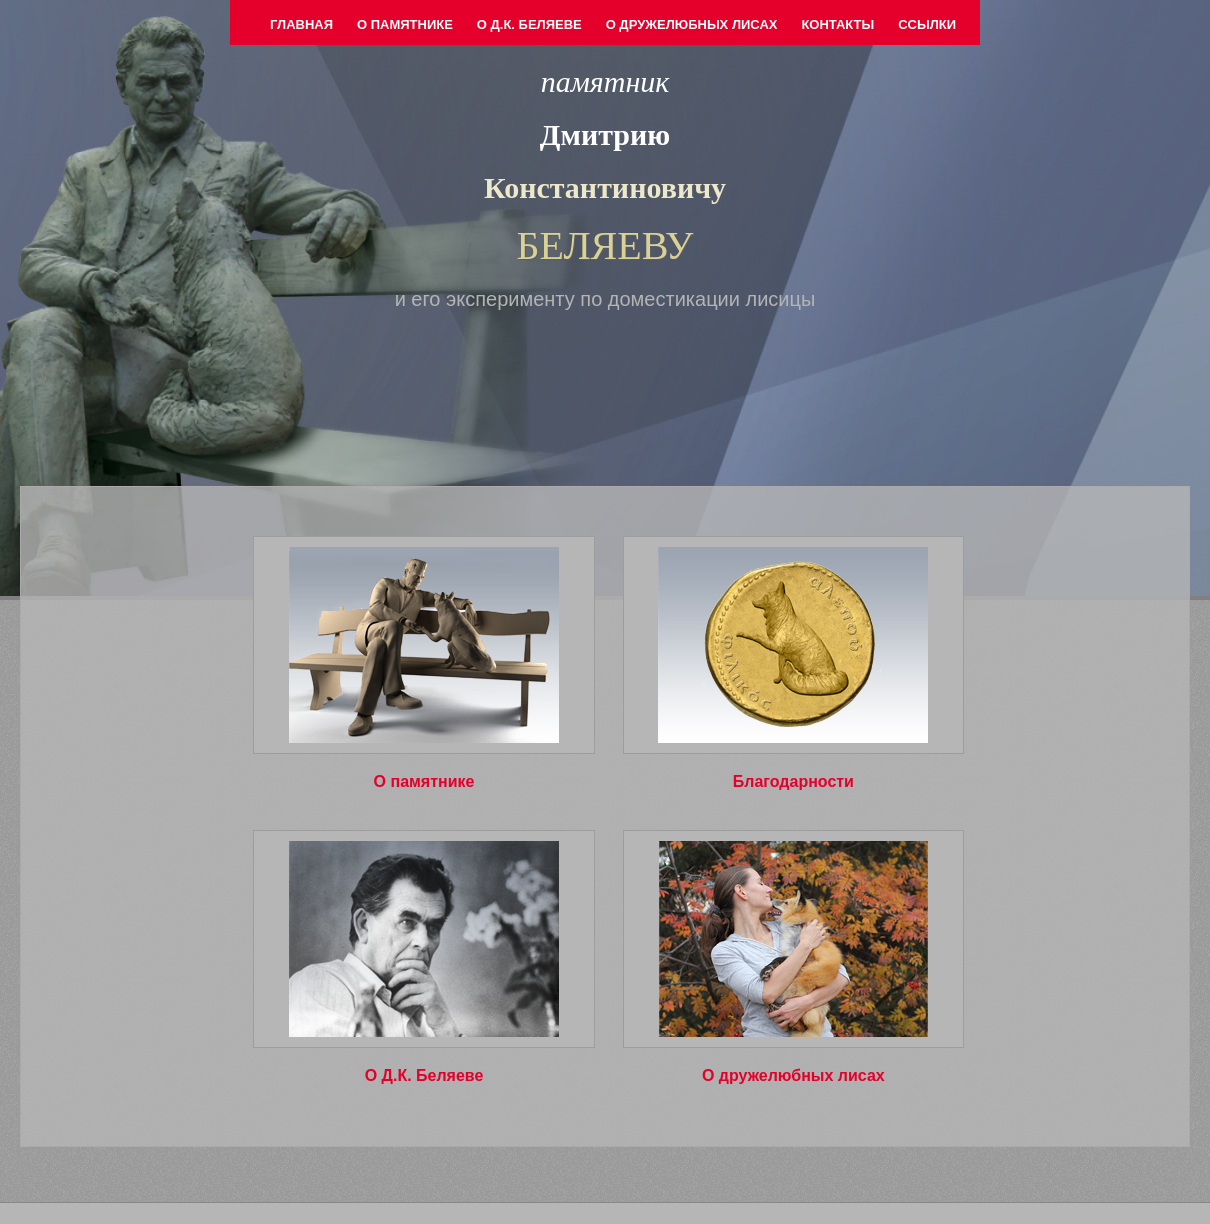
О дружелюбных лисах (692, 24)
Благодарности (793, 781)
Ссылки (927, 24)
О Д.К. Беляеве (529, 24)
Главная (301, 24)
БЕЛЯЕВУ (605, 245)
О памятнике (405, 24)
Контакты (837, 24)
